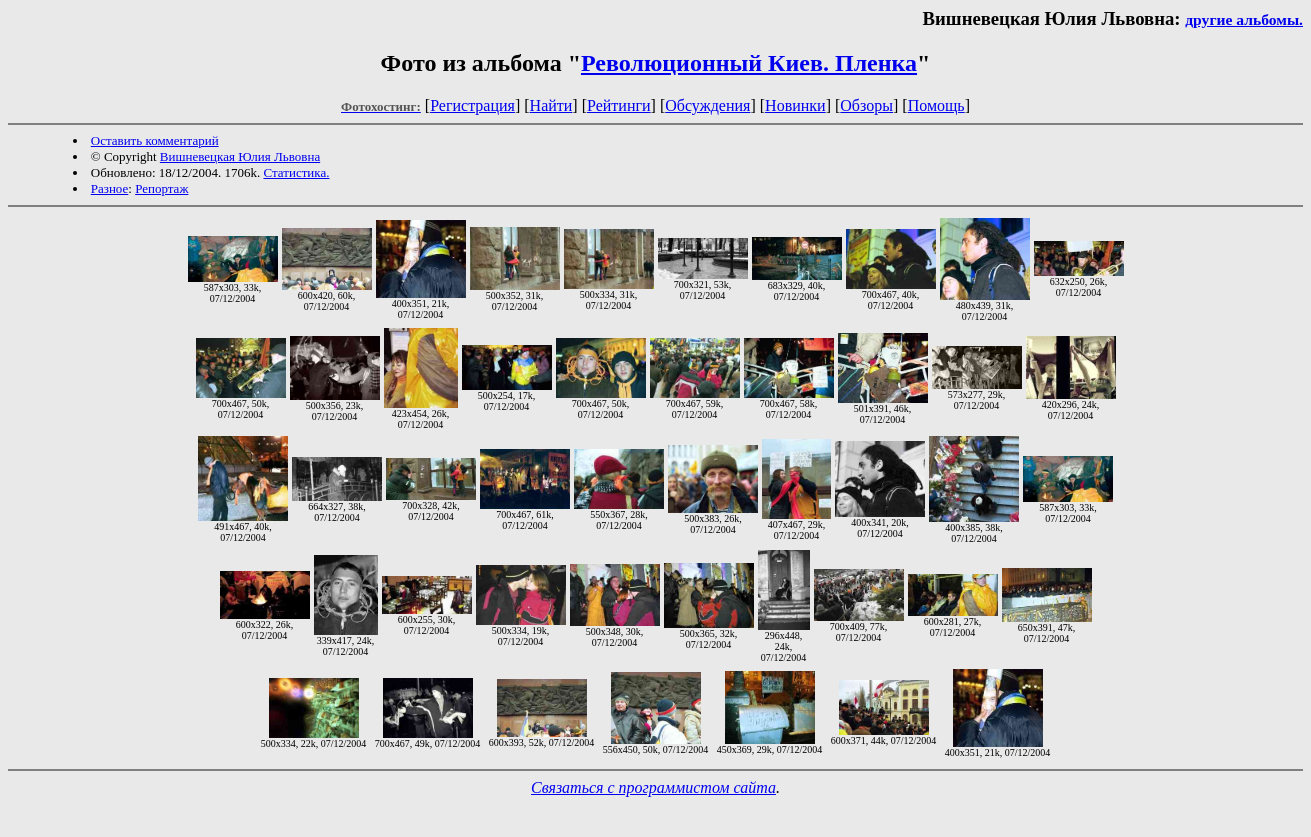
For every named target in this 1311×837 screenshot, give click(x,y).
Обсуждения (707, 105)
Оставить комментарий (155, 140)
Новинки (795, 105)
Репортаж (161, 188)
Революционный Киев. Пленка (749, 63)
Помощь (936, 105)
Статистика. (296, 172)
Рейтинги (619, 105)
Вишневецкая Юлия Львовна (240, 156)
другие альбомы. (1244, 19)
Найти (551, 105)
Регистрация (472, 105)
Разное (110, 188)
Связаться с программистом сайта (653, 787)
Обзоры (866, 105)
